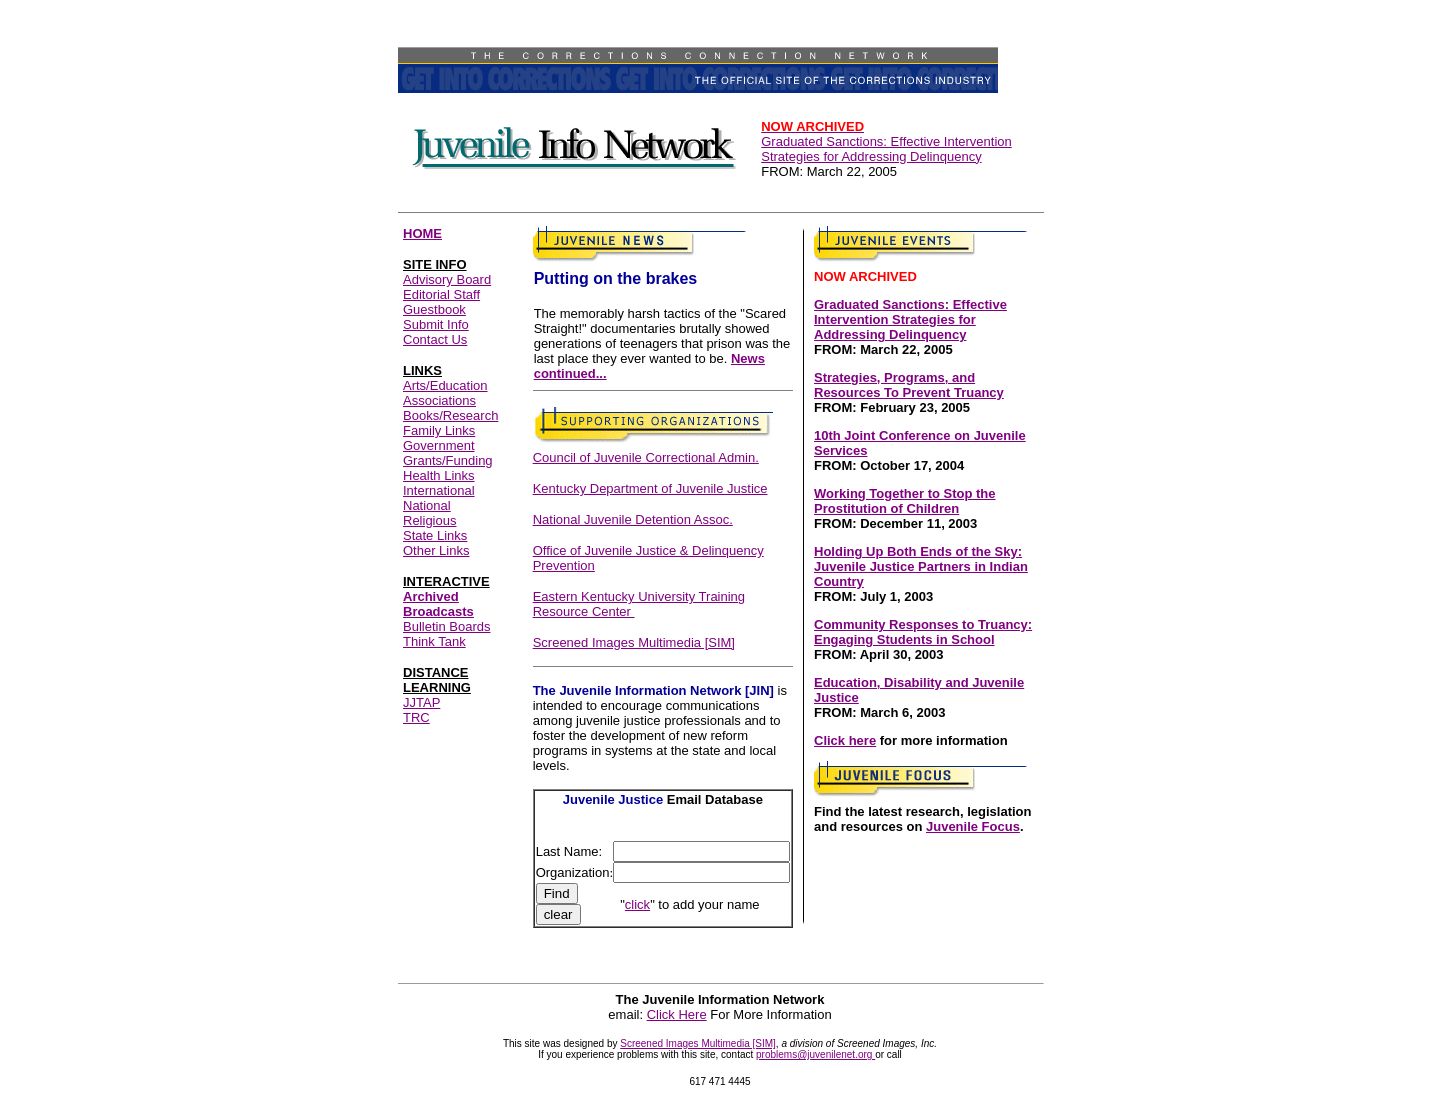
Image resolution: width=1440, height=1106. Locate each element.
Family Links (439, 430)
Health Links (439, 475)
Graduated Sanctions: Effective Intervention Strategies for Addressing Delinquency (886, 141)
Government (439, 445)
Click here (845, 740)
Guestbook (434, 309)
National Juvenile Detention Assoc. (633, 519)
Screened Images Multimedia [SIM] (634, 642)
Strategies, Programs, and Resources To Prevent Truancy (909, 385)
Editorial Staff (441, 294)
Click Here (677, 1014)
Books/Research (450, 415)
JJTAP (421, 702)
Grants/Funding (448, 460)
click (637, 904)
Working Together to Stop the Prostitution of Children (905, 501)
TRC (416, 717)
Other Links (436, 550)
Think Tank (434, 641)
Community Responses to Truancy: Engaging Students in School (923, 632)
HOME (422, 233)
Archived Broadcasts (438, 604)
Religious (429, 520)
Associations (439, 400)
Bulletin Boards (446, 626)
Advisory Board (447, 279)
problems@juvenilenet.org (815, 1054)
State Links (435, 535)
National (427, 505)
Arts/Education (445, 385)
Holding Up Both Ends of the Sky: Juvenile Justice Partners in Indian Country (921, 566)
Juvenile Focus (973, 826)
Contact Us (435, 339)
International (439, 490)
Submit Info (436, 324)
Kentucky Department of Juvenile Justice (650, 488)
